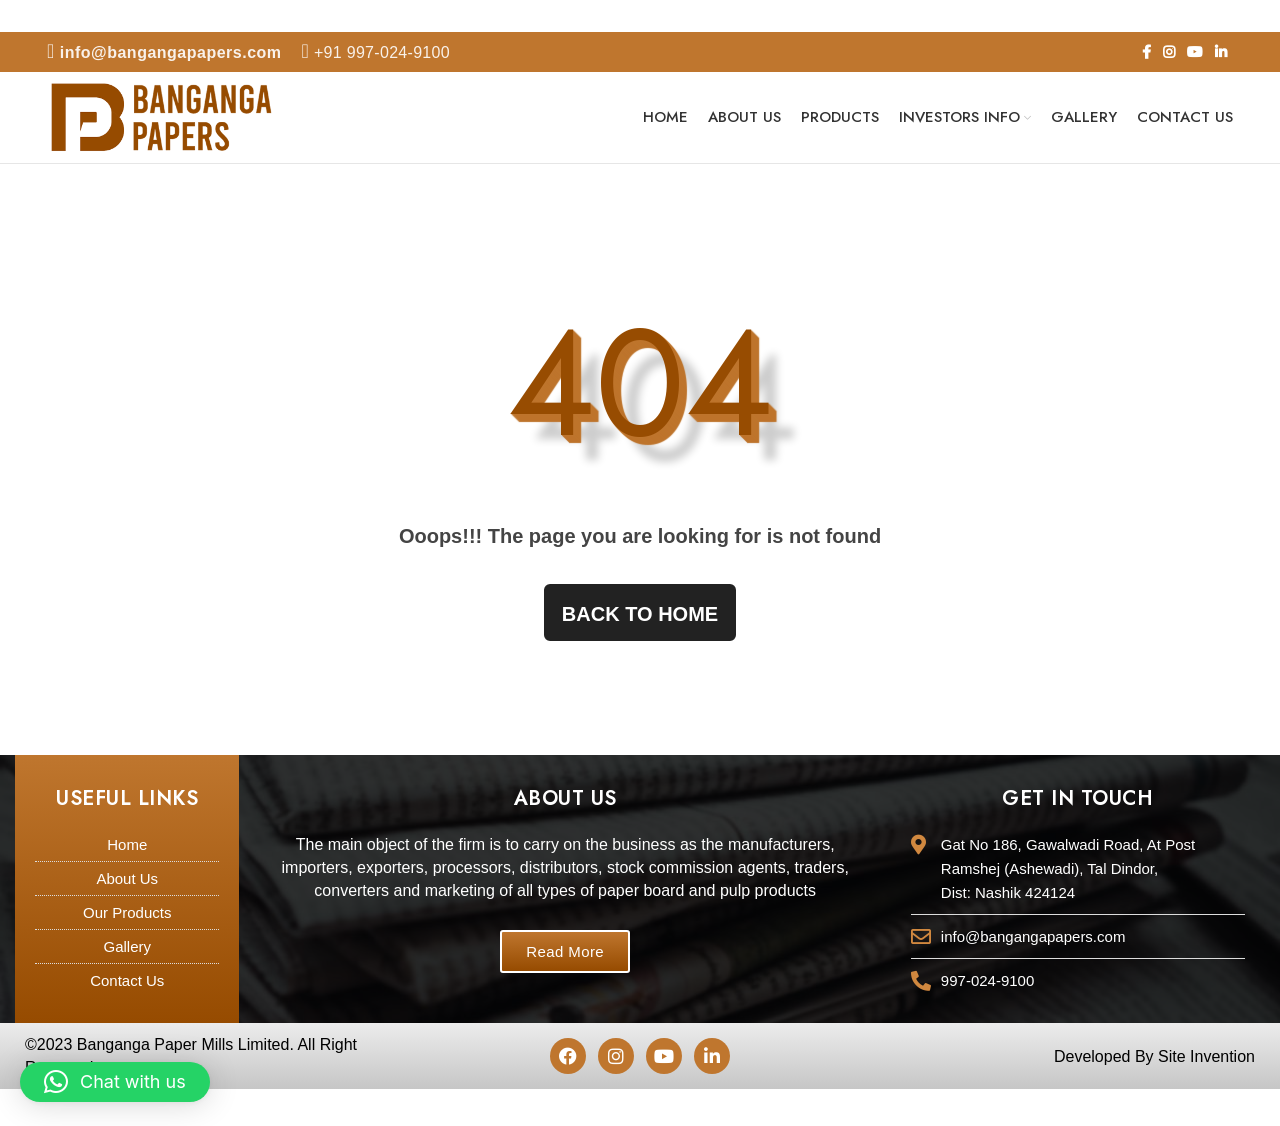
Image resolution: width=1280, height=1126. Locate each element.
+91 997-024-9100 (376, 52)
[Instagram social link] (1169, 52)
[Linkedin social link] (1221, 52)
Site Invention (1206, 1060)
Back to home (640, 618)
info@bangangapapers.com (164, 52)
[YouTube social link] (1195, 52)
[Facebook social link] (1146, 52)
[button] (115, 1082)
